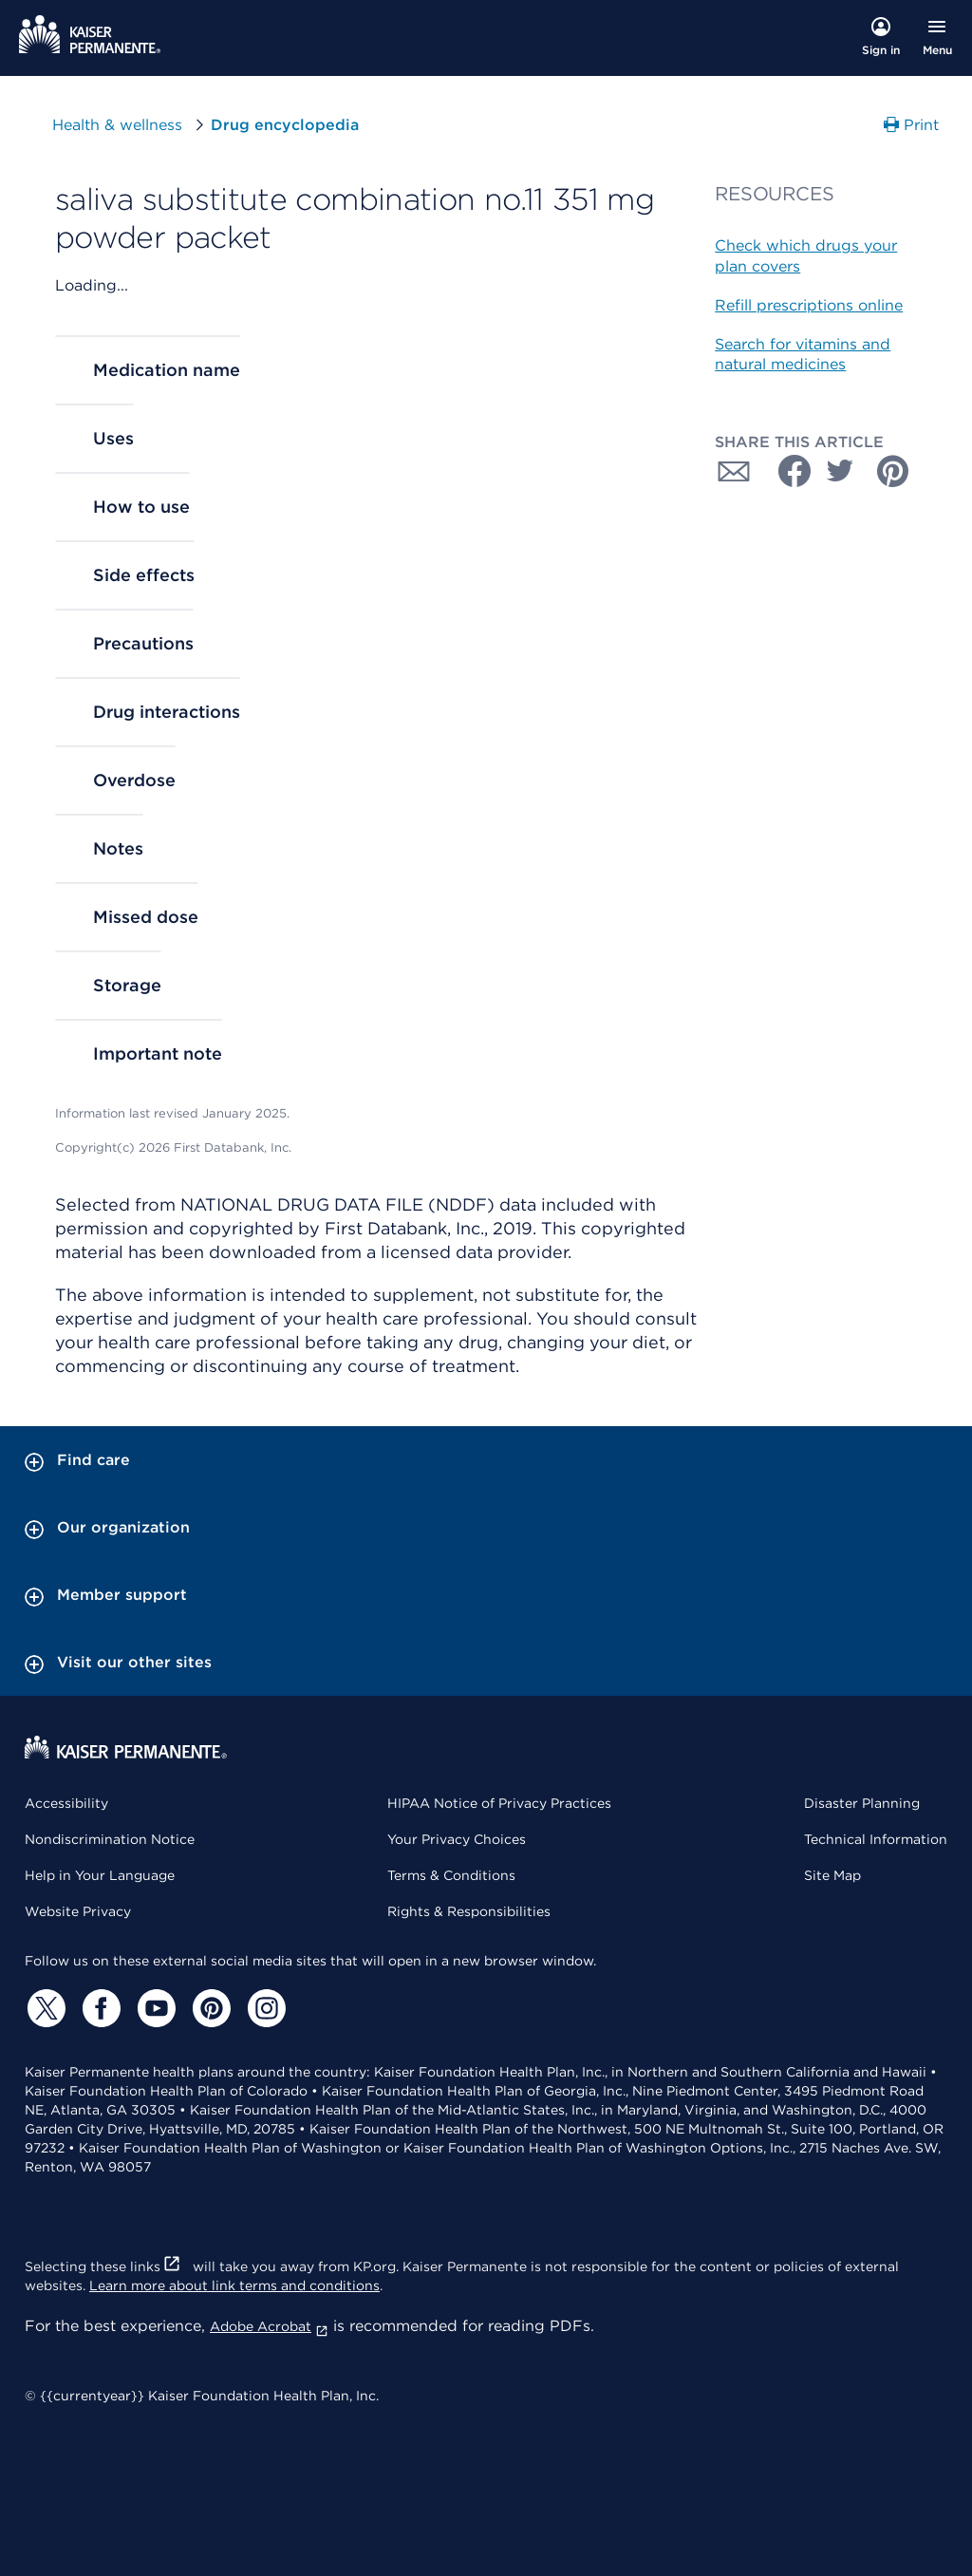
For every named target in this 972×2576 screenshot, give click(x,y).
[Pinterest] (209, 2008)
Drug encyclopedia (285, 125)
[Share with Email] (734, 471)
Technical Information (875, 1839)
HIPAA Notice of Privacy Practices (499, 1803)
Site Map (832, 1875)
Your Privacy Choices (456, 1839)
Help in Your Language (100, 1875)
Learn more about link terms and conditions (234, 2285)
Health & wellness (117, 125)
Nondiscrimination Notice (110, 1839)
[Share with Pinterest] (893, 471)
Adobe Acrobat (269, 2326)
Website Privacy (78, 1911)
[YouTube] (154, 2008)
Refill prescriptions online (809, 305)
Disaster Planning (862, 1803)
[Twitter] (44, 2008)
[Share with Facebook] (787, 471)
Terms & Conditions (451, 1875)
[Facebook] (99, 2008)
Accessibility (66, 1803)
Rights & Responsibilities (469, 1911)
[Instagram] (264, 2008)
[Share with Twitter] (840, 471)
